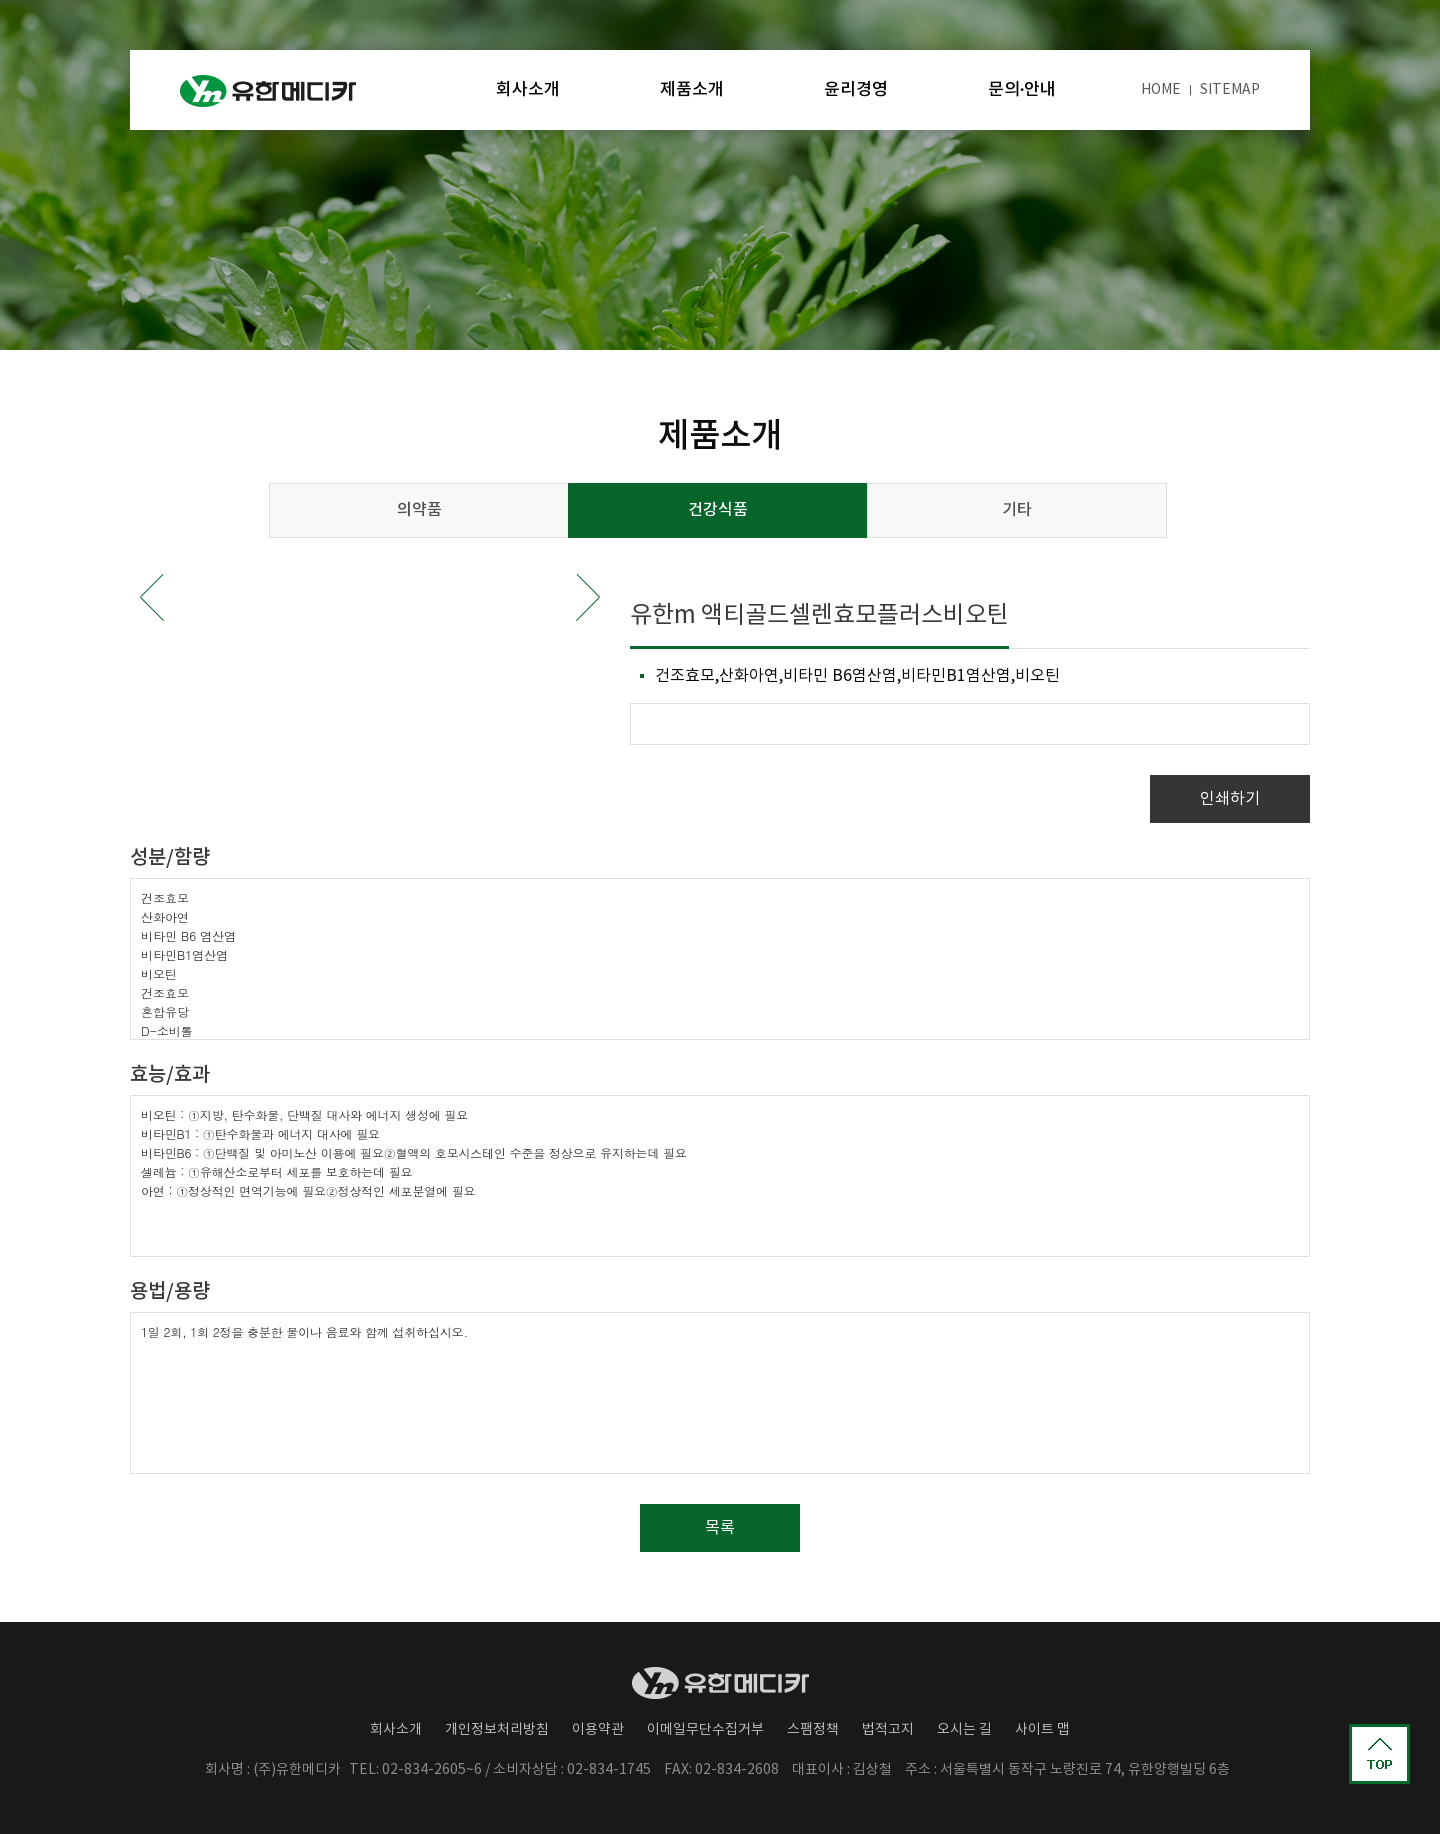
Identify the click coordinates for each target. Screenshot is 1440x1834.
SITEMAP (1230, 90)
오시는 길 (964, 1730)
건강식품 (718, 510)
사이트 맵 (1042, 1730)
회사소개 (528, 90)
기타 (1017, 510)
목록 (720, 1528)
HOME (1161, 90)
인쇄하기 (1230, 799)
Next (588, 597)
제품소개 (692, 90)
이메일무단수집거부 (705, 1730)
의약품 (419, 510)
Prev (152, 597)
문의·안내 (1022, 90)
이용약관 (598, 1730)
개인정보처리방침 (497, 1730)
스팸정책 (813, 1730)
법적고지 (888, 1730)
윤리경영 (856, 90)
